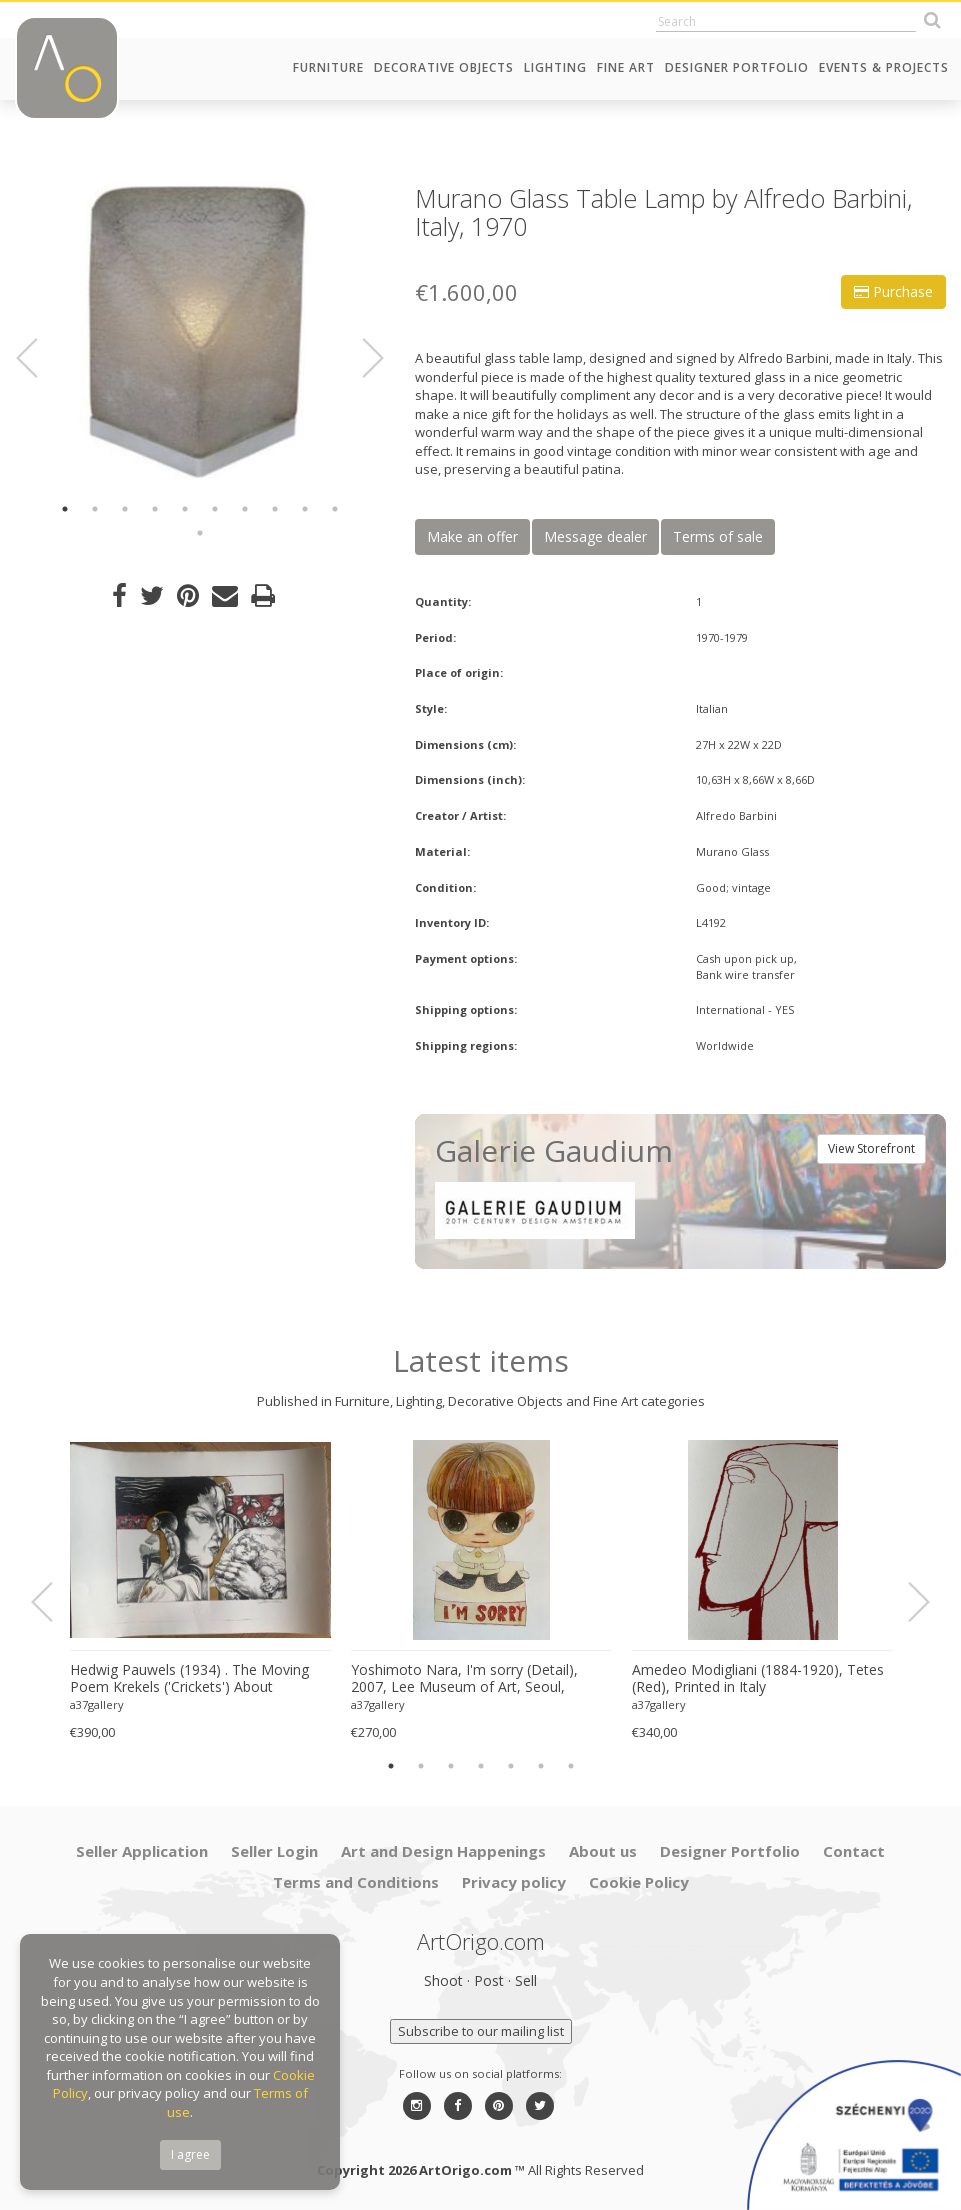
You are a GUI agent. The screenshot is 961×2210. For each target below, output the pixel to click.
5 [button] (185, 509)
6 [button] (215, 509)
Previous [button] (39, 358)
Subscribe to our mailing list (481, 2031)
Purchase (893, 291)
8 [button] (275, 509)
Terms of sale (718, 536)
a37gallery (97, 1704)
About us (603, 1851)
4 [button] (155, 509)
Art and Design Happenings (443, 1851)
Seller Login (274, 1851)
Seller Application (142, 1851)
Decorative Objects (444, 67)
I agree (190, 2154)
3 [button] (125, 509)
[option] (200, 335)
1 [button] (65, 509)
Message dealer (595, 536)
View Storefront (871, 1148)
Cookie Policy (639, 1882)
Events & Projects (884, 67)
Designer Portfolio (737, 67)
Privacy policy (514, 1882)
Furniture (328, 67)
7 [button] (245, 509)
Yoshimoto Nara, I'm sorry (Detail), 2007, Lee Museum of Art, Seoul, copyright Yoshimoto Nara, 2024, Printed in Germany (464, 1679)
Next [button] (362, 358)
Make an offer (472, 536)
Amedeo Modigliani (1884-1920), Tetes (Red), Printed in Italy (758, 1678)
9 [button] (305, 509)
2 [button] (95, 509)
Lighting (555, 67)
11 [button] (200, 533)
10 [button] (335, 509)
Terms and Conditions (356, 1882)
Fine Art (626, 67)
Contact (854, 1851)
